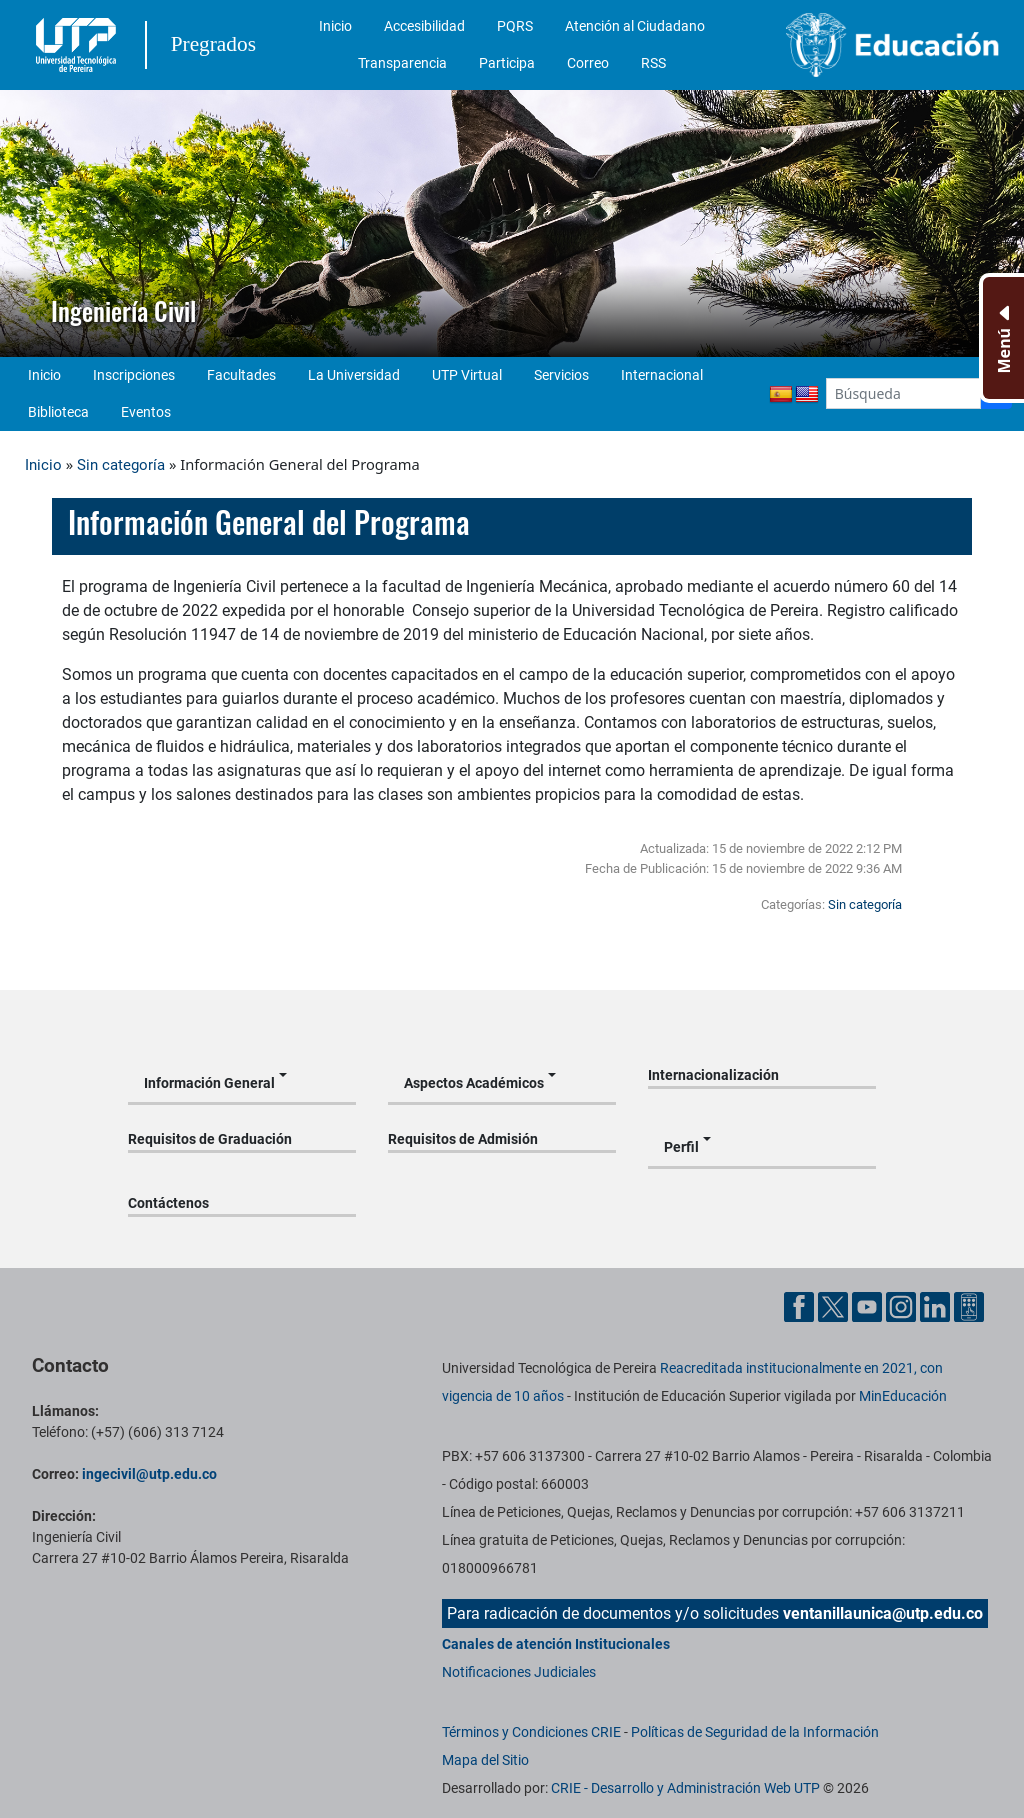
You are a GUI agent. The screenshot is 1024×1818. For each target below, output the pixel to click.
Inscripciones (134, 375)
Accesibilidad (424, 26)
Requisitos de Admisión (463, 1139)
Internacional (662, 375)
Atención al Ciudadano (635, 26)
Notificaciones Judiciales (519, 1672)
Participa (507, 63)
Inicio (335, 26)
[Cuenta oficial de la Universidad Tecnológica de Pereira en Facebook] (801, 1305)
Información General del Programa (269, 522)
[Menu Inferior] (1001, 338)
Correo (588, 63)
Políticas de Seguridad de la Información (755, 1732)
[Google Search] (903, 393)
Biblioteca (58, 412)
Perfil (681, 1147)
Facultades (241, 375)
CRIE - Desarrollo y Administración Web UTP (685, 1788)
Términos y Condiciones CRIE (531, 1732)
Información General (209, 1083)
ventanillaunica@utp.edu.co (883, 1613)
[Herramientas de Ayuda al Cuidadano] (969, 1305)
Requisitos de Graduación (210, 1139)
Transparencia (402, 63)
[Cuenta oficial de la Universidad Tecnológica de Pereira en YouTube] (869, 1305)
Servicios (561, 375)
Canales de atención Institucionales (556, 1644)
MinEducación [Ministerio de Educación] (903, 1396)
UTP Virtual (467, 375)
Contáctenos (168, 1203)
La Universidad (354, 375)
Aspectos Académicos (474, 1083)
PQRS (515, 26)
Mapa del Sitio (485, 1760)
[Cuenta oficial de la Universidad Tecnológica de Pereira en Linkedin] (937, 1305)
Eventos (146, 412)
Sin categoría (121, 465)
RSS (653, 63)
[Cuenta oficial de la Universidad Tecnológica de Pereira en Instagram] (903, 1305)
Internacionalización (713, 1075)
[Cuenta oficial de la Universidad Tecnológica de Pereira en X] (835, 1305)
